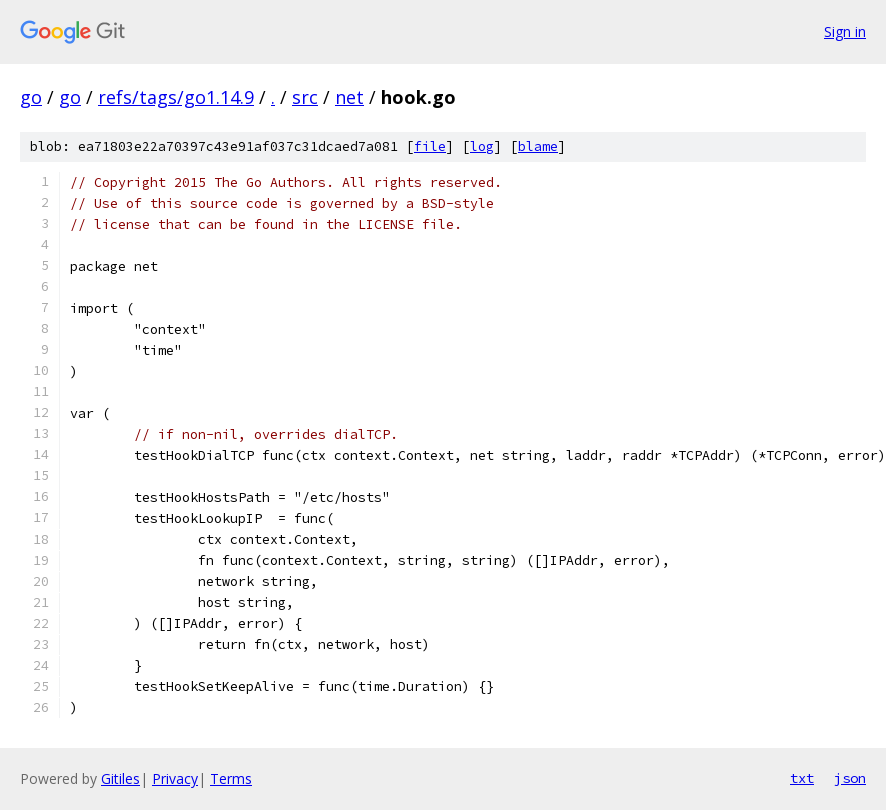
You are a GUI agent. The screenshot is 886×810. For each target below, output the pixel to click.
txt (802, 778)
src (305, 97)
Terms (231, 778)
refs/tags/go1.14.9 (176, 97)
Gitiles (120, 778)
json (850, 778)
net (349, 97)
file (430, 146)
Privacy (175, 778)
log (482, 146)
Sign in (845, 31)
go (31, 97)
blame (538, 146)
